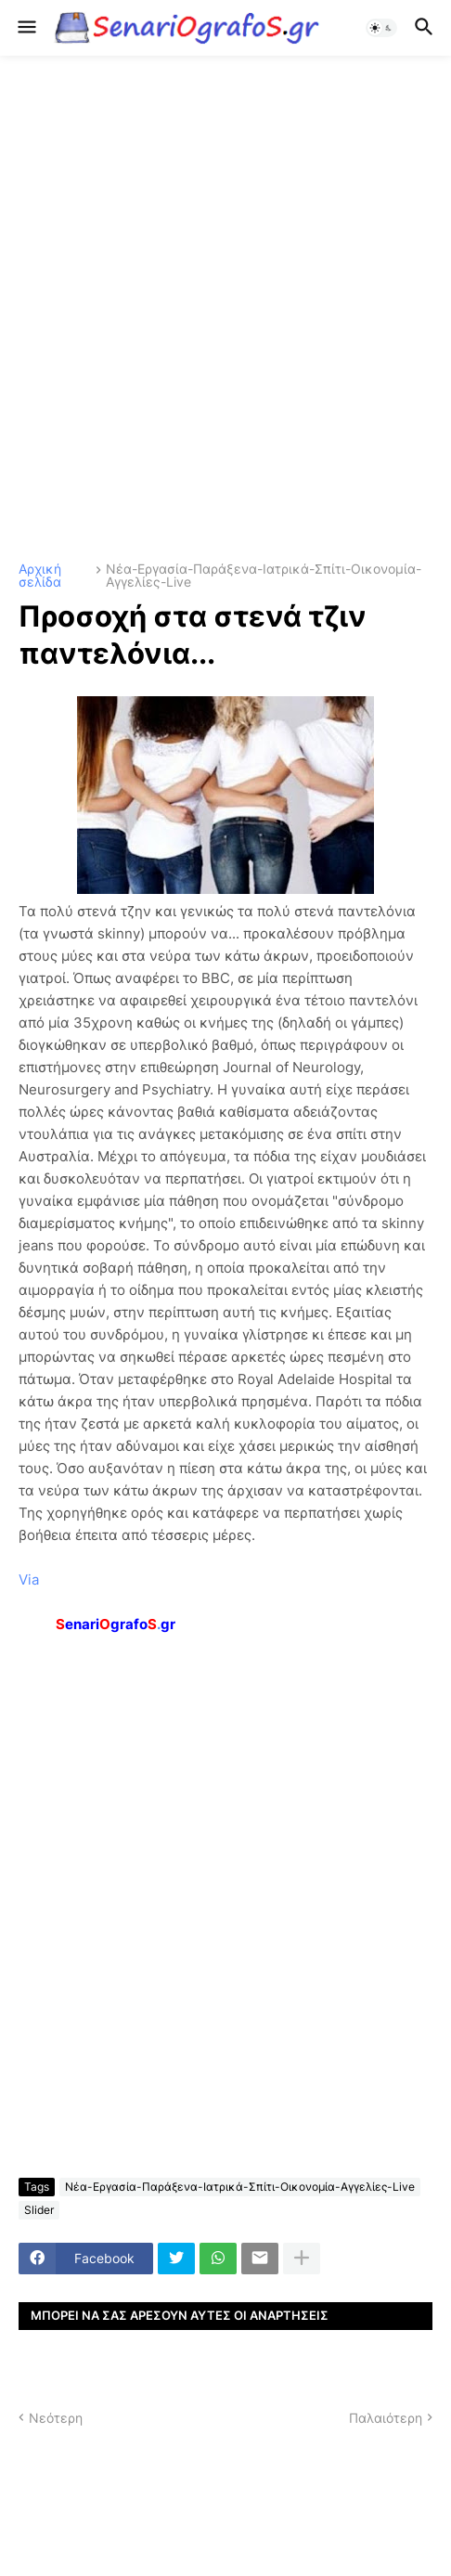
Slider (39, 2210)
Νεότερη (56, 2418)
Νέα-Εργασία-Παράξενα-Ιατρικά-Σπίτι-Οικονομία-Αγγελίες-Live (263, 576)
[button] (25, 28)
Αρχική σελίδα (40, 576)
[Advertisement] (225, 309)
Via (29, 1579)
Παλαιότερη (385, 2418)
